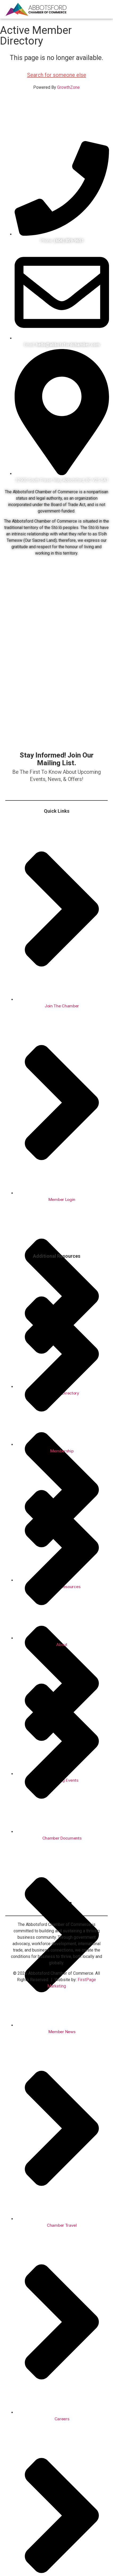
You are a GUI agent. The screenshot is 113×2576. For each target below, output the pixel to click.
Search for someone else (56, 75)
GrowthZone (68, 87)
